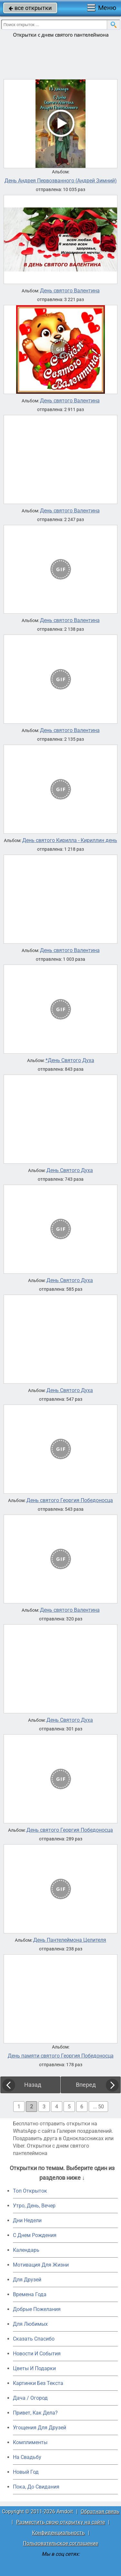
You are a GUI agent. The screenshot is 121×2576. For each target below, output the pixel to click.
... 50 (98, 2107)
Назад (32, 2084)
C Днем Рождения (34, 2235)
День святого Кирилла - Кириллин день (69, 840)
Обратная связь (100, 2511)
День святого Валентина (70, 291)
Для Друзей (27, 2280)
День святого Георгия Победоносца (69, 1500)
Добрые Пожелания (37, 2309)
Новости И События (37, 2354)
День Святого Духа (69, 1170)
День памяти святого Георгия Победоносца (61, 2056)
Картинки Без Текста (38, 2383)
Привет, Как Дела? (35, 2413)
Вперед (86, 2084)
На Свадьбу (27, 2457)
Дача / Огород (30, 2398)
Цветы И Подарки (34, 2368)
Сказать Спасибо (34, 2339)
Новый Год (26, 2472)
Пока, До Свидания (36, 2487)
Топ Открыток (30, 2191)
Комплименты (30, 2442)
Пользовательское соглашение (60, 2543)
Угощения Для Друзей (39, 2428)
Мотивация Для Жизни (41, 2265)
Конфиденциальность (58, 2533)
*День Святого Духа (69, 1060)
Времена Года (29, 2294)
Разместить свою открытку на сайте (60, 2522)
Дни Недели (27, 2220)
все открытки (30, 8)
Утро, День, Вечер (34, 2206)
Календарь (26, 2250)
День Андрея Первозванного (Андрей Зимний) (61, 181)
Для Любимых (30, 2324)
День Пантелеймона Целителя (69, 1940)
